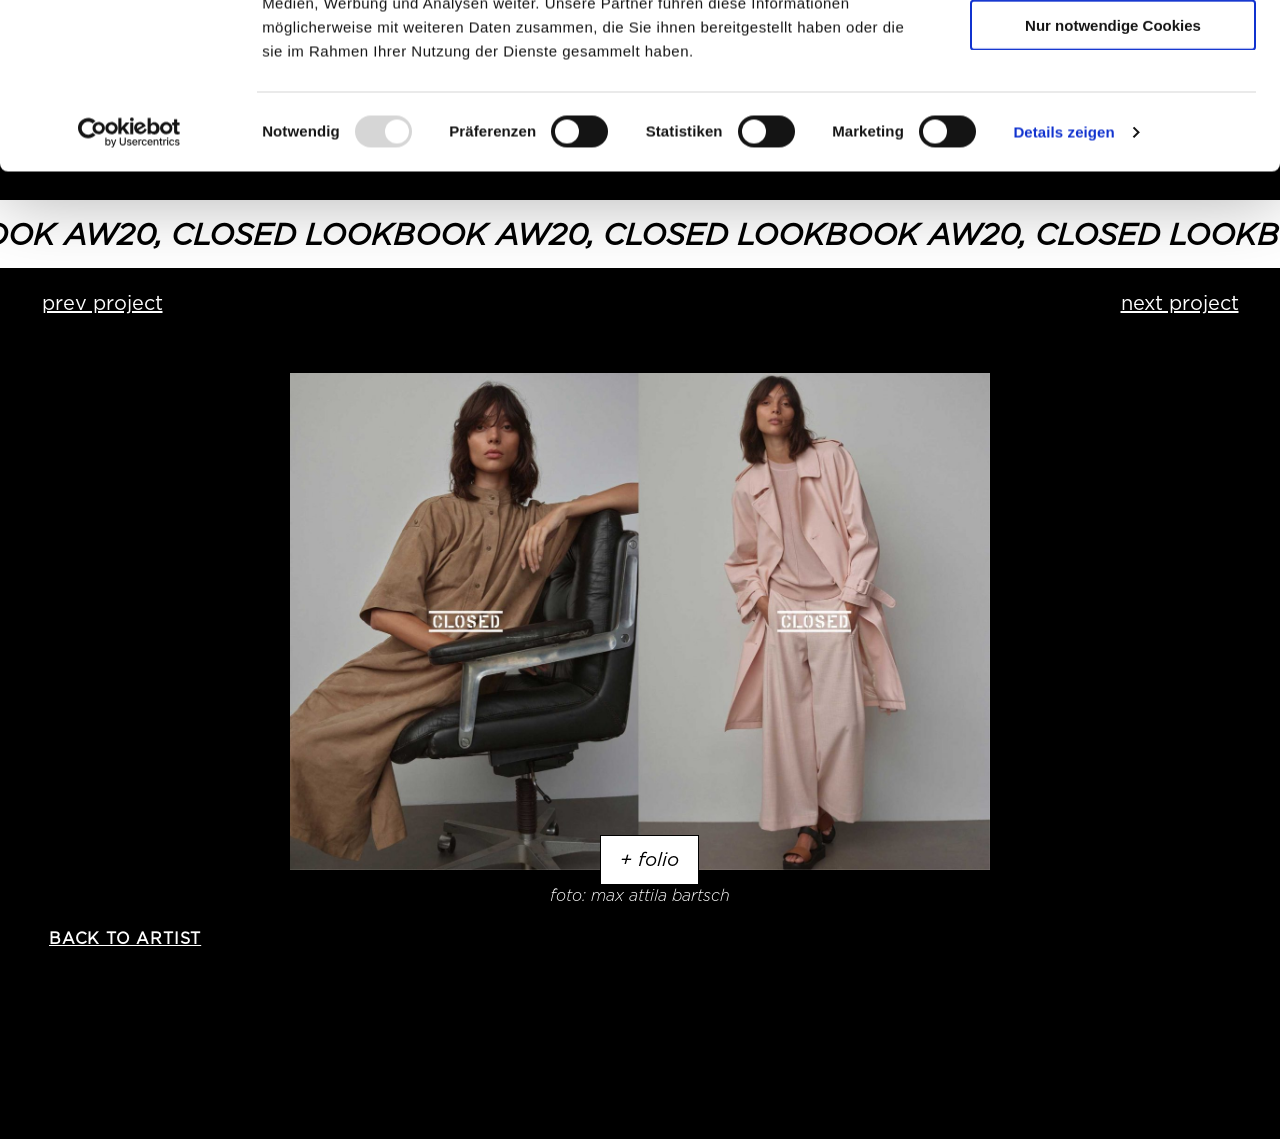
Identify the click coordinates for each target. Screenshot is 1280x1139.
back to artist (125, 938)
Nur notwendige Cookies (1113, 166)
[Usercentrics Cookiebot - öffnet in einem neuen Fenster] (129, 274)
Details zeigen (1063, 273)
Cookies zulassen (1113, 49)
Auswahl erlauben (1113, 108)
